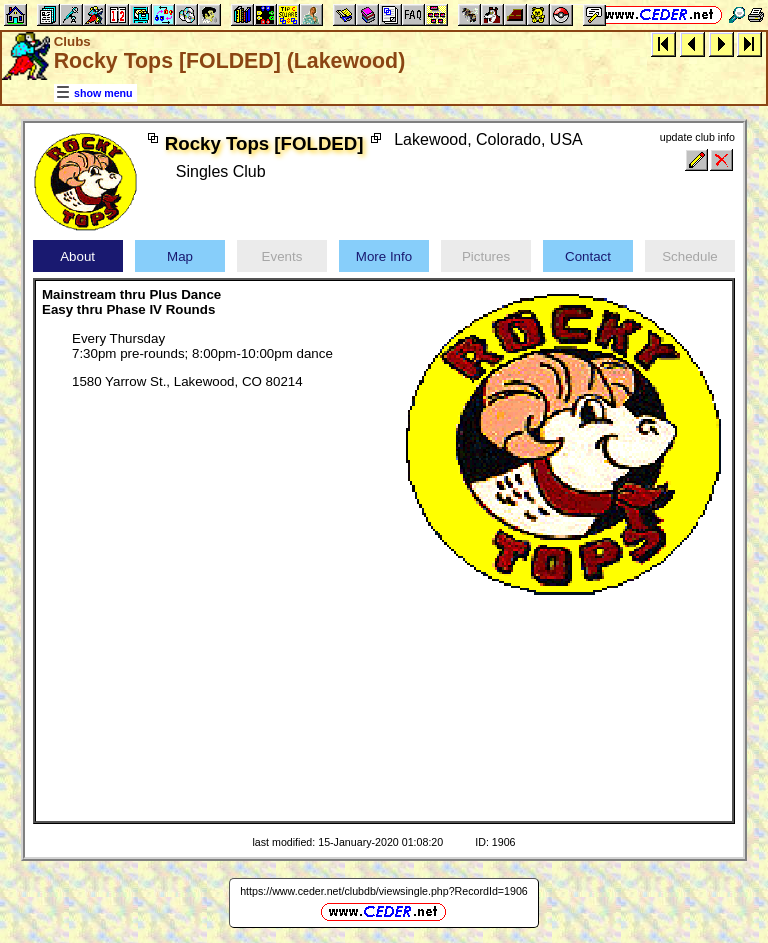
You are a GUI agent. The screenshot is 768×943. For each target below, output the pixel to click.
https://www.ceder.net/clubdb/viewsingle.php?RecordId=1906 (384, 891)
